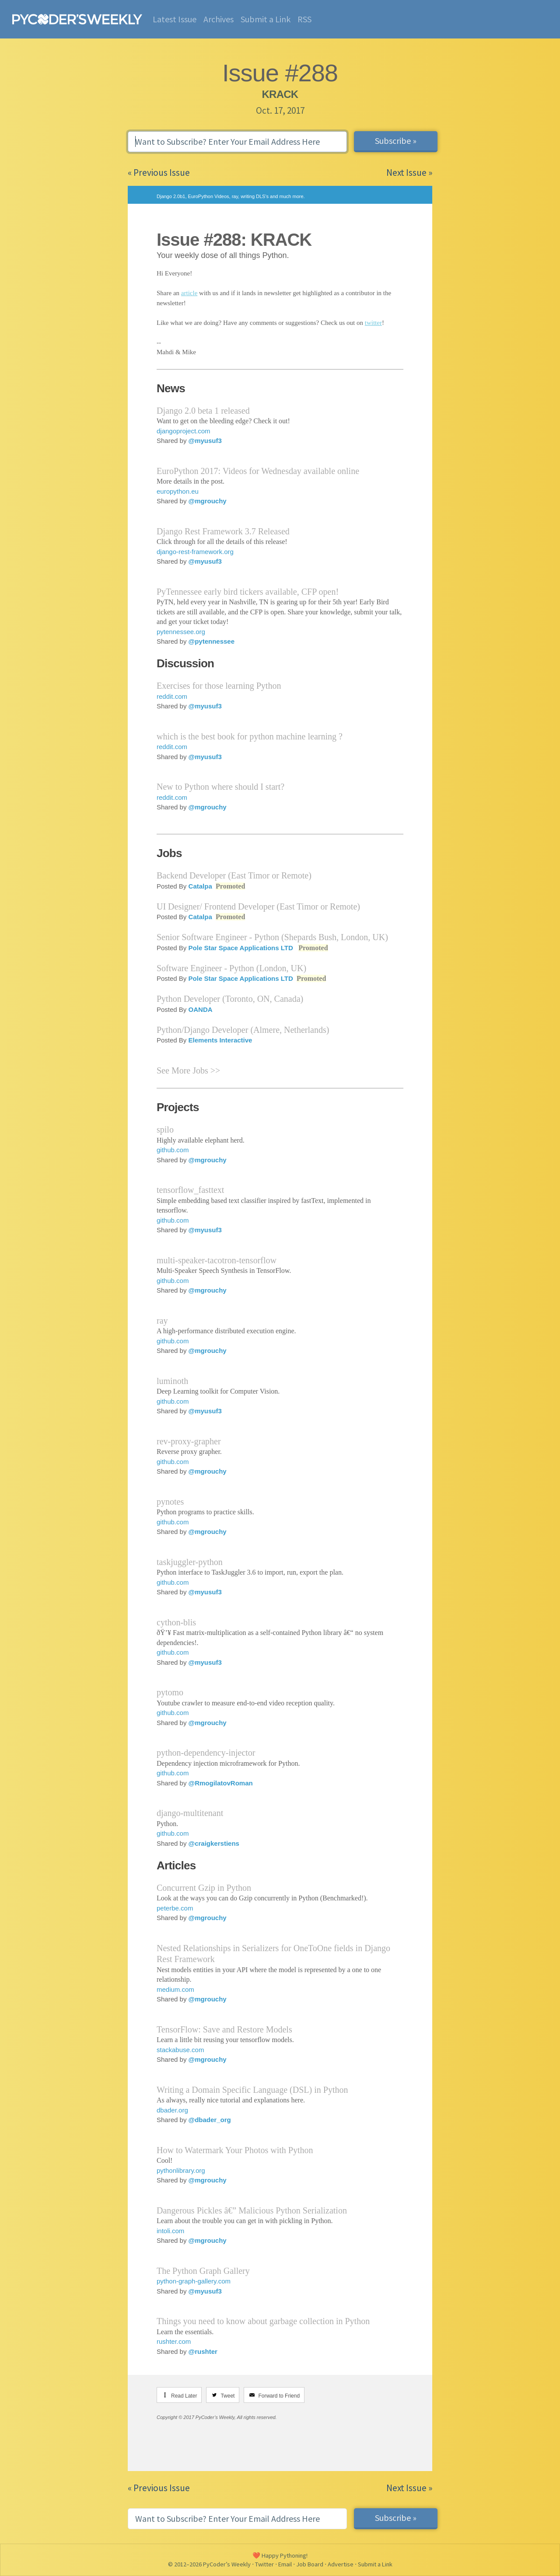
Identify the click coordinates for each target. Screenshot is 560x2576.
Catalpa (200, 886)
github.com (173, 1150)
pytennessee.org (181, 631)
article (189, 292)
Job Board (309, 2564)
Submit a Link (265, 19)
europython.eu (178, 491)
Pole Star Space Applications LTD (241, 948)
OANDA (201, 1009)
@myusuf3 (205, 440)
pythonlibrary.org (181, 2170)
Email (285, 2564)
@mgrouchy (208, 501)
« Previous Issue (159, 172)
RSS (305, 19)
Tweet (227, 2396)
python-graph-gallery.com (194, 2281)
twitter (373, 322)
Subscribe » (395, 140)
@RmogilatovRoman (221, 1783)
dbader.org (172, 2110)
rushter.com (174, 2341)
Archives (218, 19)
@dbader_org (210, 2119)
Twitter (264, 2564)
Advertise (341, 2564)
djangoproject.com (183, 431)
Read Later (184, 2396)
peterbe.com (175, 1908)
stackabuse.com (180, 2049)
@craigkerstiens (214, 1843)
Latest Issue (174, 19)
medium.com (175, 1989)
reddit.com (172, 696)
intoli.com (170, 2230)
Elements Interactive (220, 1040)
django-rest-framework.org (195, 551)
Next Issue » (409, 172)
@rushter (203, 2351)
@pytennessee (212, 641)
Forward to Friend (279, 2396)
